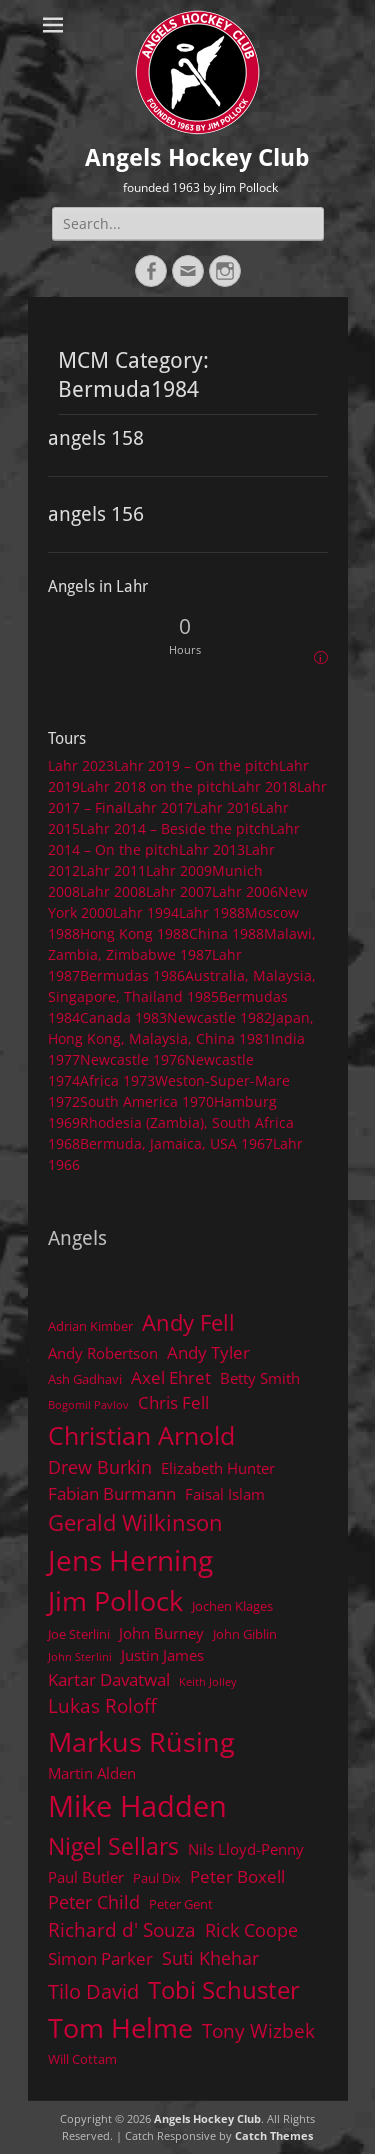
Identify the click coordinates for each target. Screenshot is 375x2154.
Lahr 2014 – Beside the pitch (175, 828)
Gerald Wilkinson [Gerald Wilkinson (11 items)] (135, 1522)
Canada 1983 (123, 1017)
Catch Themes (274, 2135)
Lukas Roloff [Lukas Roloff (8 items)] (102, 1705)
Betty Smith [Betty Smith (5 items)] (260, 1378)
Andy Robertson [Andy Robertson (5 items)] (103, 1353)
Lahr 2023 (81, 765)
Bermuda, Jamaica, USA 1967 (176, 1143)
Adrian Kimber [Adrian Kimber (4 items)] (90, 1326)
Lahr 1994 (146, 912)
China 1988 (226, 933)
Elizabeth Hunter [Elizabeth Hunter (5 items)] (218, 1468)
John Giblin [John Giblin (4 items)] (245, 1634)
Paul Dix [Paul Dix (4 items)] (157, 1878)
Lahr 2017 (160, 807)
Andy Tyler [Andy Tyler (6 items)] (208, 1352)
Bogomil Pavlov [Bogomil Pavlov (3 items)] (88, 1405)
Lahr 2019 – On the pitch (196, 765)
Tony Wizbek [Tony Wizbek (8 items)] (258, 2030)
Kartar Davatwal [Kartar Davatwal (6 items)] (109, 1679)
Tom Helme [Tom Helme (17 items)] (120, 2027)
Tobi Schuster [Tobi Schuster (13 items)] (224, 1989)
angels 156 (96, 514)
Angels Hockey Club (197, 158)
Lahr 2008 (113, 891)
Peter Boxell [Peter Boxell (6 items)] (237, 1876)
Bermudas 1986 (132, 975)
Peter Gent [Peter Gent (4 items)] (181, 1904)
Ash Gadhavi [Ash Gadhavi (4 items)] (85, 1379)
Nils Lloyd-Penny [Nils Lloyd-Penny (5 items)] (246, 1849)
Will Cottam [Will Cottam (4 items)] (82, 2059)
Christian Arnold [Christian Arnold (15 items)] (141, 1435)
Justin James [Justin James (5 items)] (162, 1655)
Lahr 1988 (212, 912)
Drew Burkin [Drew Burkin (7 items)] (100, 1467)
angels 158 (96, 438)
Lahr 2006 (245, 891)
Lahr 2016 (226, 807)
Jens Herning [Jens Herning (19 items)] (130, 1560)
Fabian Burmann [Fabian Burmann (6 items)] (112, 1493)
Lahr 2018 (264, 786)
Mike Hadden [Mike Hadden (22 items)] (137, 1806)
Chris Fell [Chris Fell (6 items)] (173, 1402)
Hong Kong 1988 (134, 933)
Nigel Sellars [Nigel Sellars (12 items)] (113, 1846)
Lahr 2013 (212, 849)
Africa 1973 (117, 1080)
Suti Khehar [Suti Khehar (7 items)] (210, 1958)
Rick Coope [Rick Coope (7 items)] (251, 1930)
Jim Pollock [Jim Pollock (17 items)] (115, 1600)
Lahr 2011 (113, 870)
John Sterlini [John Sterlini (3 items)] (80, 1657)
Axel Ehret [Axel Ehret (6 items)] (171, 1377)
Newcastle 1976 (132, 1059)
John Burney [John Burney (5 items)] (161, 1633)
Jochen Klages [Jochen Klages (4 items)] (232, 1606)
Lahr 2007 (179, 891)
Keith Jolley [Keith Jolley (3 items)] (208, 1682)
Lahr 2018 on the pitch (155, 786)
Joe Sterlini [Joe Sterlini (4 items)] (79, 1634)
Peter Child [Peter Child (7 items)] (94, 1902)
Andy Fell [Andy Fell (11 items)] (188, 1322)
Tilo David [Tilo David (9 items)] (93, 1991)
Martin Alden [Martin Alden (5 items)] (92, 1773)
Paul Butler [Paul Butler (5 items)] (86, 1877)
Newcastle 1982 (219, 1017)
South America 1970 (147, 1101)
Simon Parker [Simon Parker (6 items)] (100, 1958)
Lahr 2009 (179, 870)
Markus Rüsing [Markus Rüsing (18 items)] (141, 1741)
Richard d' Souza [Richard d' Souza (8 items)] (122, 1929)
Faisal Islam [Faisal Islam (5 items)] (225, 1494)
